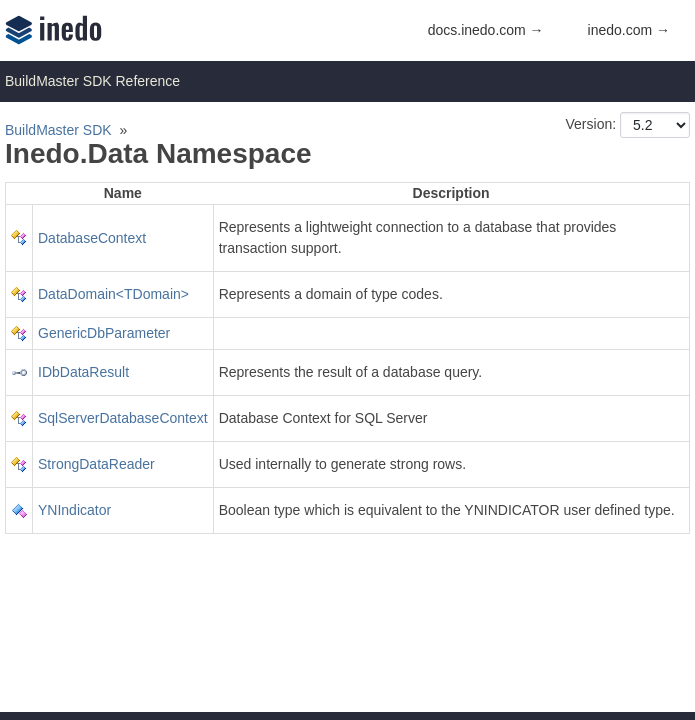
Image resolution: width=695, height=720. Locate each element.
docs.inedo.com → (486, 30)
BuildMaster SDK (58, 130)
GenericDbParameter (104, 333)
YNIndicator (74, 510)
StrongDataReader (96, 464)
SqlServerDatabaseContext (123, 418)
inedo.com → (629, 30)
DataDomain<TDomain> (113, 294)
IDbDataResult (83, 372)
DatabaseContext (92, 238)
